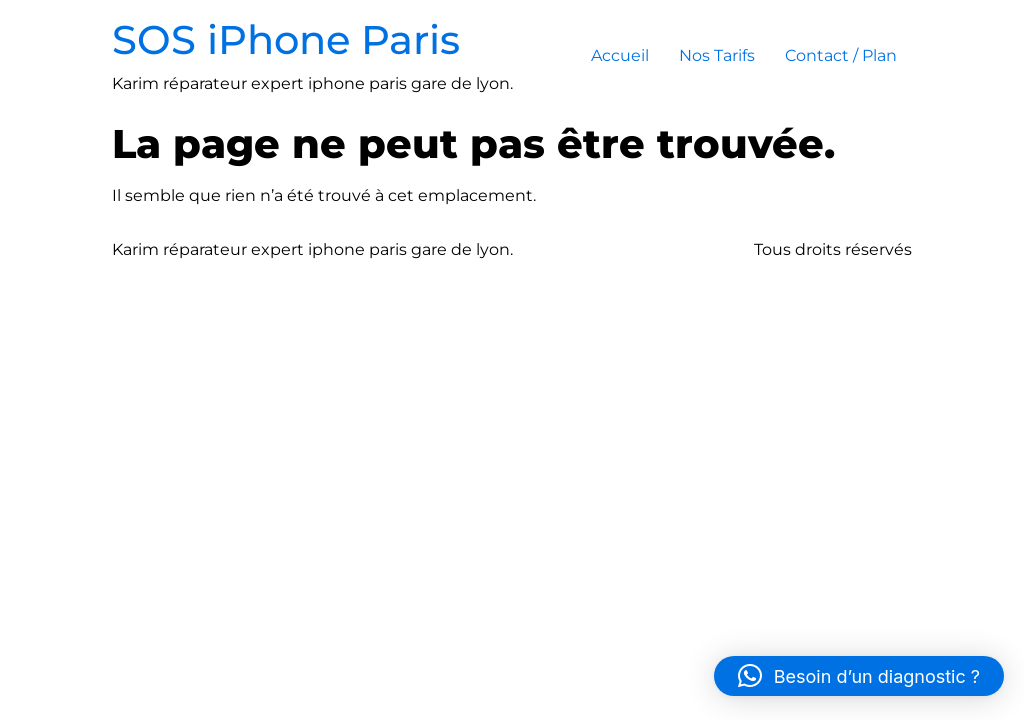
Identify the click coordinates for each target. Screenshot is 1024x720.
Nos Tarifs (717, 55)
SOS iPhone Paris (286, 39)
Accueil (620, 55)
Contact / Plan (841, 55)
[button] (859, 676)
